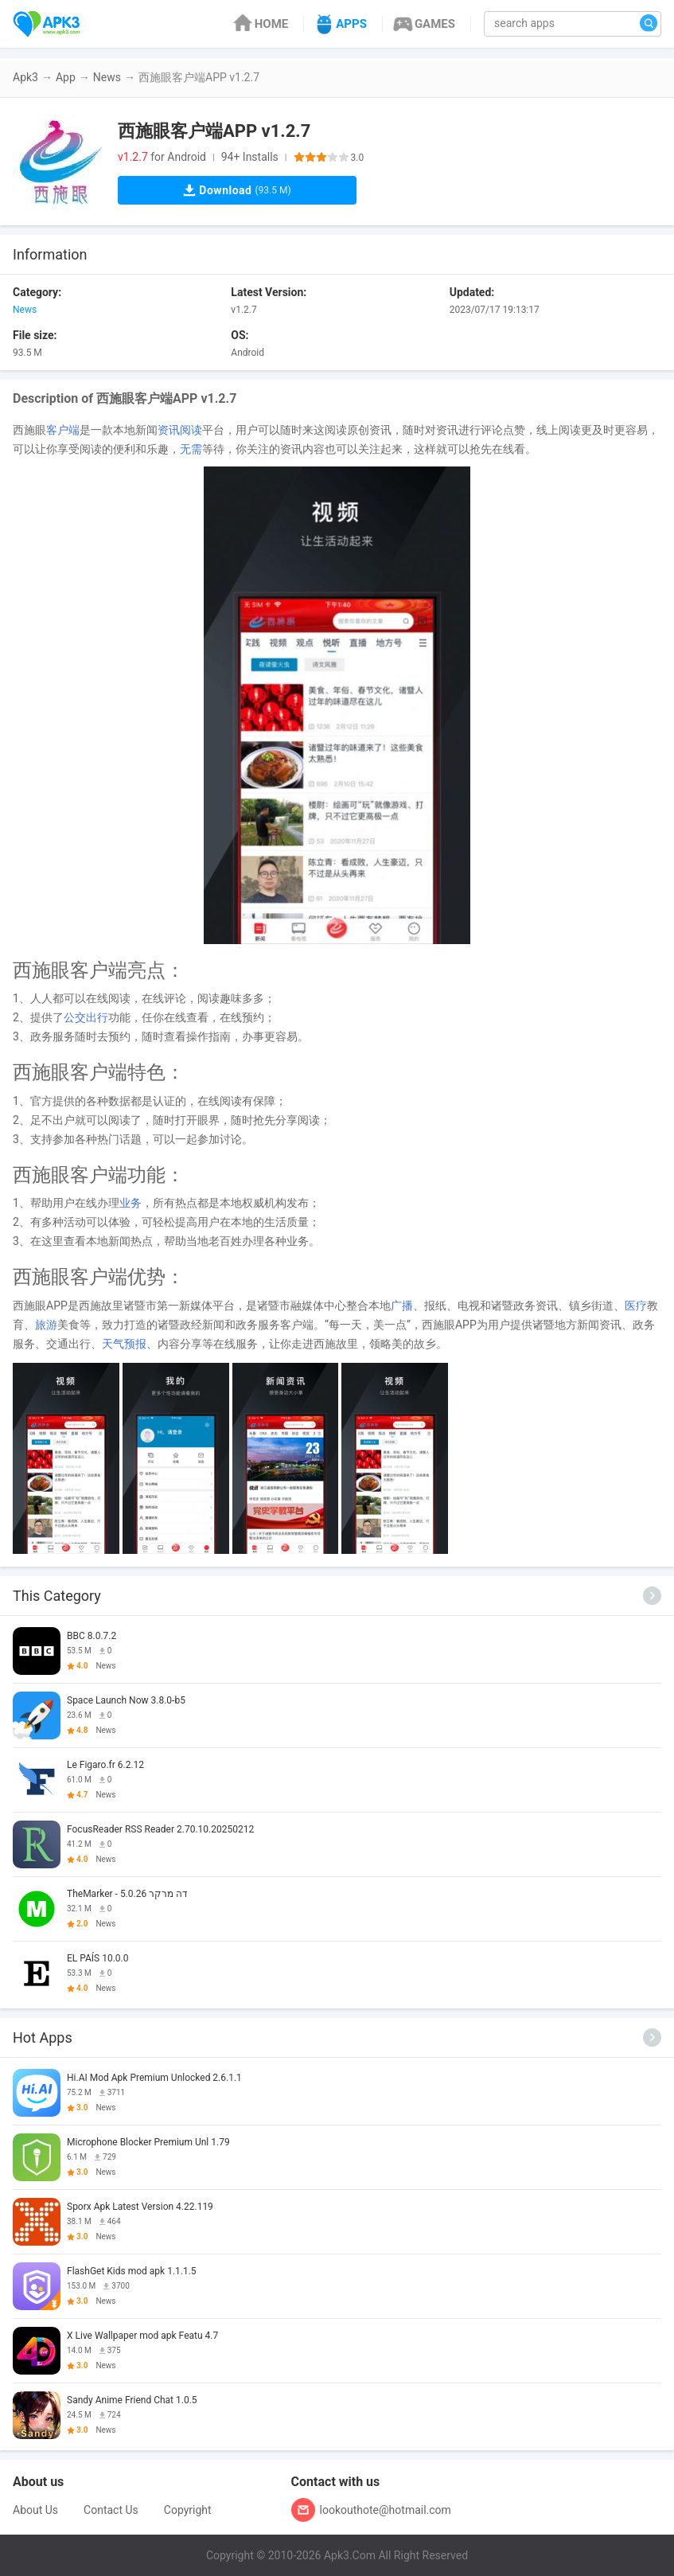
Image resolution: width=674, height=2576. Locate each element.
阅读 (191, 429)
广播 (402, 1305)
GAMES (423, 24)
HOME (260, 24)
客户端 (63, 429)
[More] (652, 1596)
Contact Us (111, 2510)
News (107, 77)
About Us (35, 2510)
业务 (130, 1202)
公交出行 (86, 1017)
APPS (339, 24)
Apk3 (25, 77)
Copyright (188, 2510)
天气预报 (124, 1343)
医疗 (636, 1305)
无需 (191, 449)
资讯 (169, 429)
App (66, 77)
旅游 (46, 1324)
